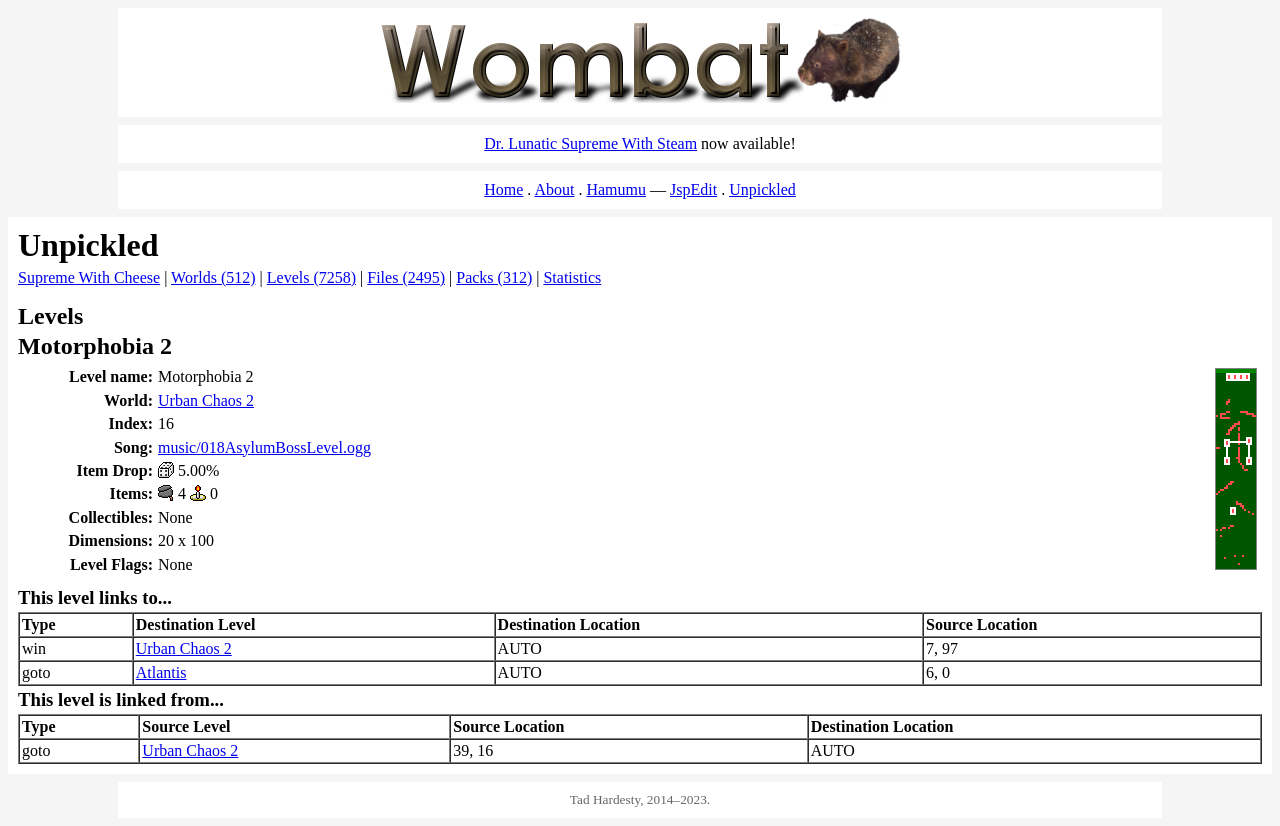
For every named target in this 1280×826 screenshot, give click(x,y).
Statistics (572, 277)
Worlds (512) (213, 277)
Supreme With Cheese (89, 277)
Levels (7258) (311, 277)
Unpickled (762, 189)
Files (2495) (406, 277)
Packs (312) (494, 277)
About (554, 189)
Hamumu (616, 189)
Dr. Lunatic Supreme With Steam (590, 143)
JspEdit (693, 189)
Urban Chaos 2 (206, 400)
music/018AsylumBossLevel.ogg (264, 447)
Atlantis (161, 672)
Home (503, 189)
